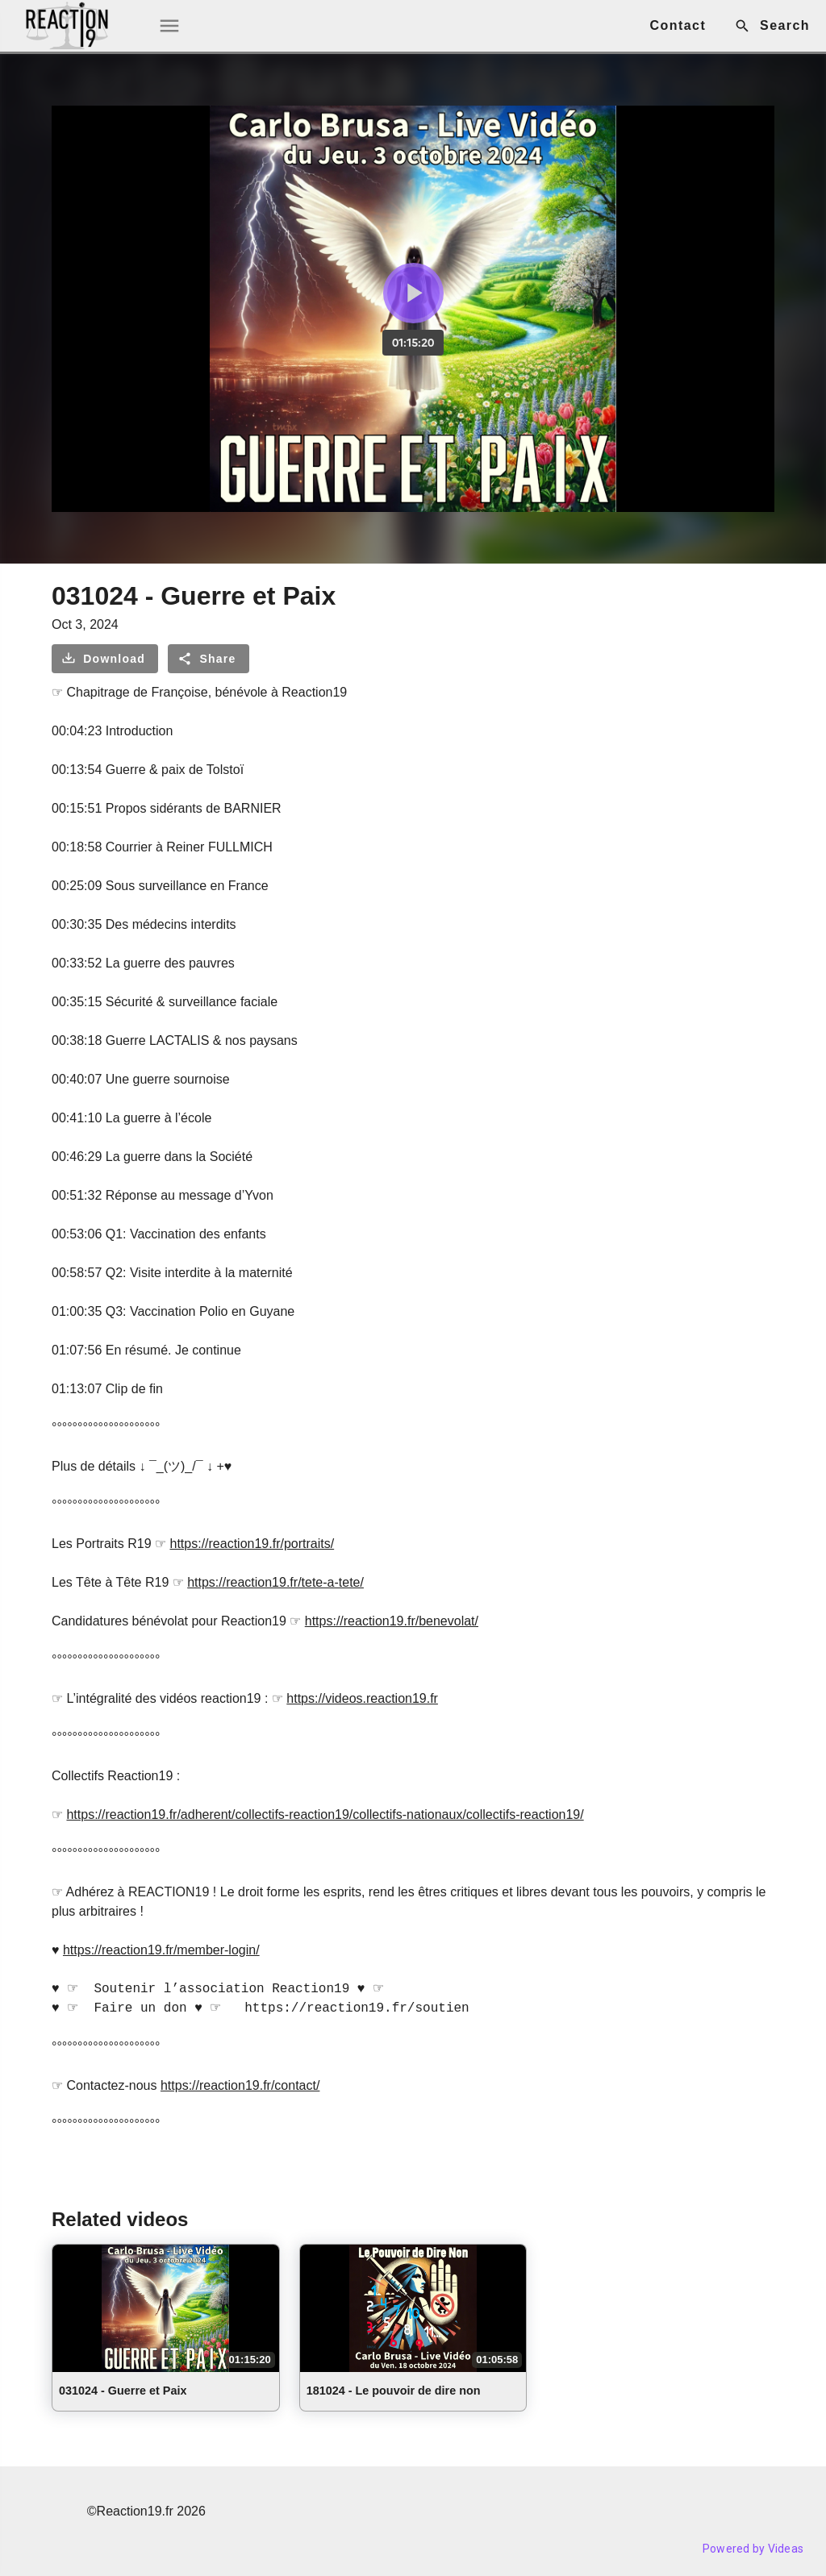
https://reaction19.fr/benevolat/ (391, 1621)
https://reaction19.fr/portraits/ (252, 1543)
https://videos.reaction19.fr (362, 1698)
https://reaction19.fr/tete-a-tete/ (275, 1582)
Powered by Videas (753, 2548)
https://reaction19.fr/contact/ (240, 2085)
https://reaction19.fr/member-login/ (161, 1950)
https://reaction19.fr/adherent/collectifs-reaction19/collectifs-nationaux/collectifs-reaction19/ (324, 1814)
